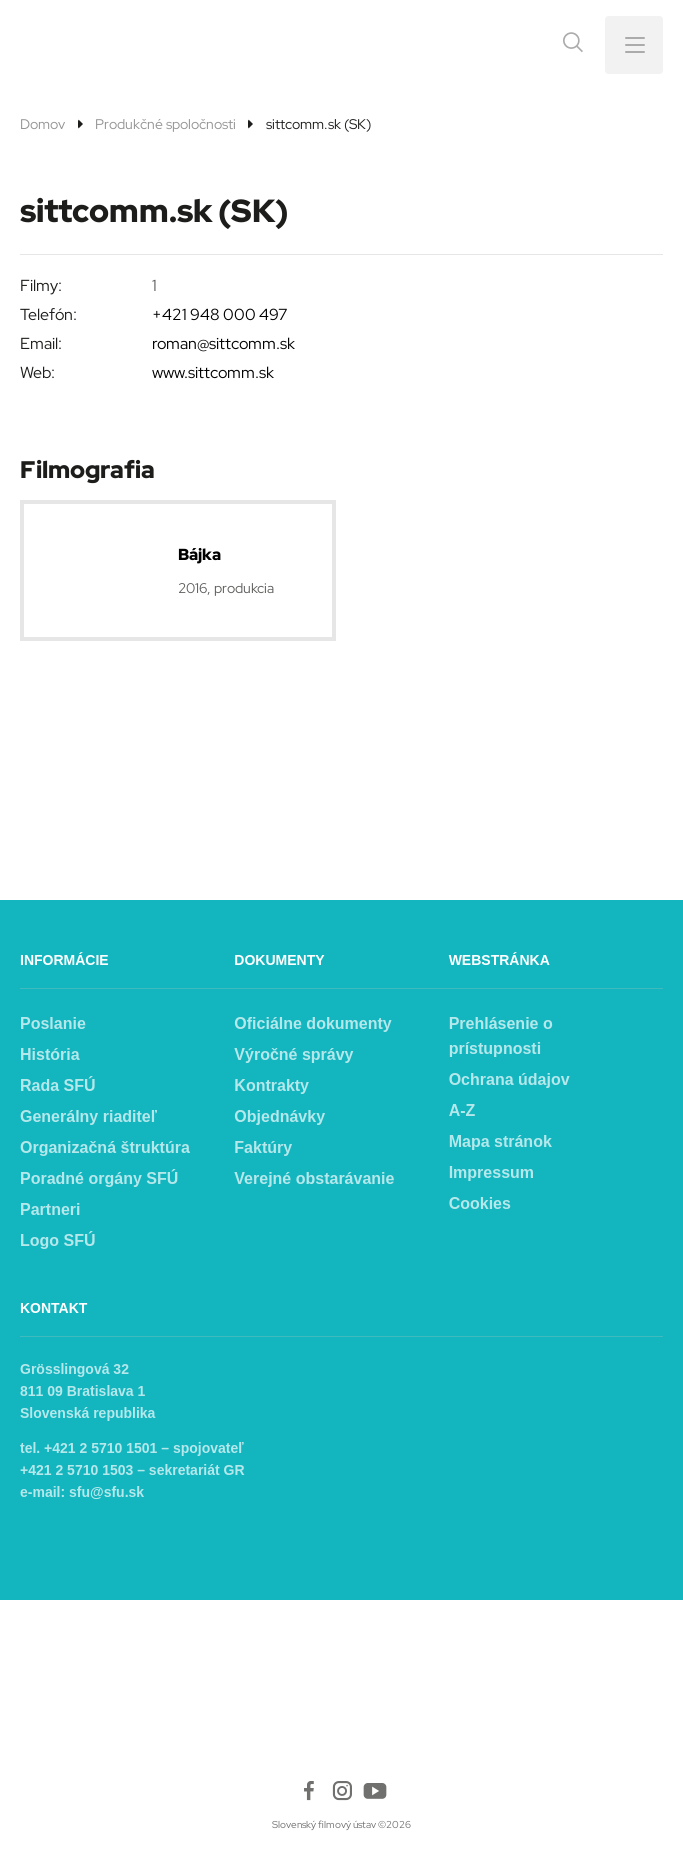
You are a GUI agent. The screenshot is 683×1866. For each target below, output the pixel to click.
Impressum (491, 1172)
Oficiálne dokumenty (312, 1023)
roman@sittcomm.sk (223, 343)
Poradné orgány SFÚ (99, 1178)
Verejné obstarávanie (314, 1178)
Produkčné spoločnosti (165, 124)
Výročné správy (293, 1054)
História (50, 1054)
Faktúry (263, 1147)
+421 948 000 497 (220, 314)
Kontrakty (271, 1085)
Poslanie (53, 1023)
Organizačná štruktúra (105, 1147)
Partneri (50, 1209)
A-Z (462, 1110)
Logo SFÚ (58, 1240)
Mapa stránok (500, 1141)
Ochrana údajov (509, 1079)
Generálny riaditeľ (88, 1116)
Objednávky (279, 1116)
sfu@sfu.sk (106, 1492)
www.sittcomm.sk (213, 372)
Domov (42, 124)
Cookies (480, 1203)
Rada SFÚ (58, 1085)
